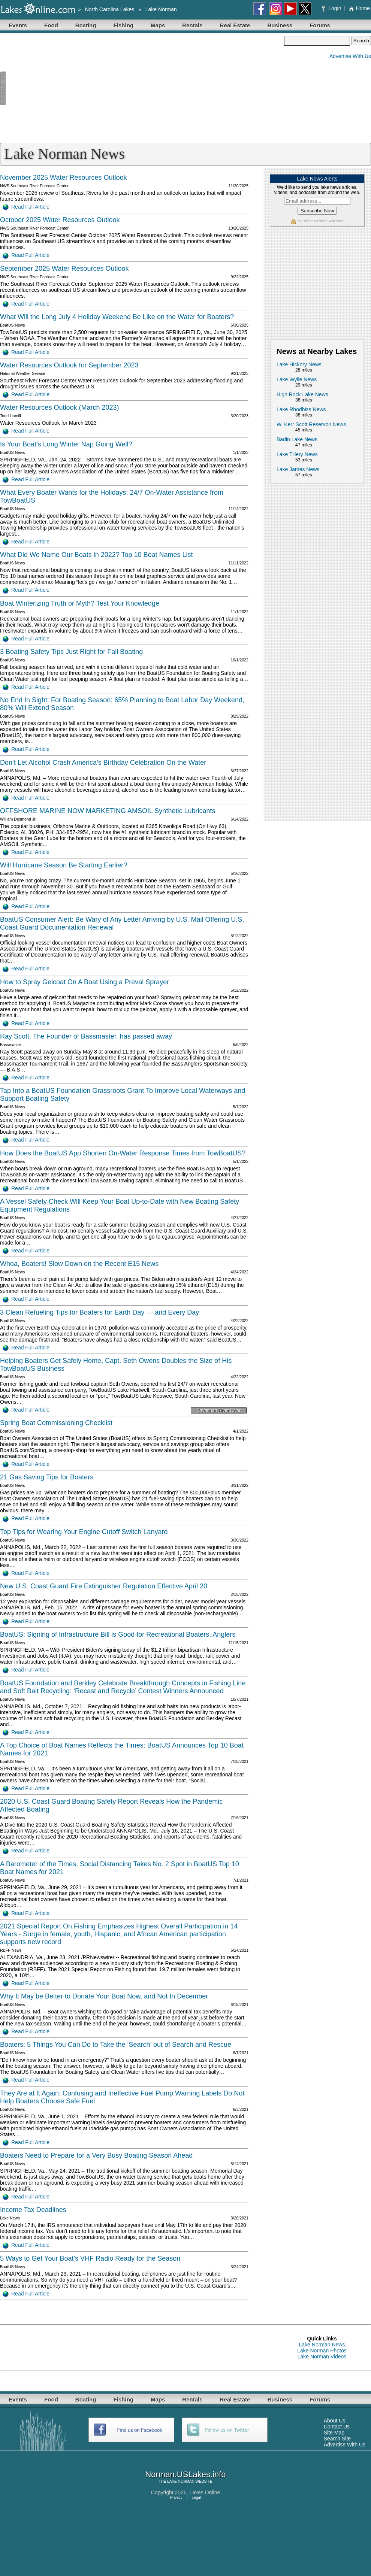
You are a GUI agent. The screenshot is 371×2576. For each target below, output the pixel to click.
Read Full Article (26, 207)
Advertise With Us (350, 56)
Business (279, 25)
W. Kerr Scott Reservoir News (311, 424)
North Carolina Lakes (110, 9)
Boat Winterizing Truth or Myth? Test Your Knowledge (79, 603)
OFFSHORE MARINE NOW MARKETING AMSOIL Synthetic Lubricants (107, 811)
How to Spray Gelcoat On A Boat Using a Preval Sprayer (84, 982)
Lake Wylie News (297, 379)
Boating (85, 25)
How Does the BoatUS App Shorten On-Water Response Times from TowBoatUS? (122, 1153)
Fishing (123, 25)
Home (359, 8)
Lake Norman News (322, 2345)
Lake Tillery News (297, 454)
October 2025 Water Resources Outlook (60, 220)
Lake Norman (161, 9)
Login (332, 8)
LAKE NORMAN (180, 2481)
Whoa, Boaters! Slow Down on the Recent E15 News (79, 1263)
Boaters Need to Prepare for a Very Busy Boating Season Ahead (96, 2155)
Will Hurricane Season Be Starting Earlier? (63, 865)
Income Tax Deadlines (33, 2209)
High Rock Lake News (302, 394)
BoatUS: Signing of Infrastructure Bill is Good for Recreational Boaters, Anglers (117, 1634)
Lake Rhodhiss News (301, 409)
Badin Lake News (297, 439)
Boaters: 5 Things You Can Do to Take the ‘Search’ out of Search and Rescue (115, 2044)
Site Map (334, 2433)
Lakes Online (205, 2492)
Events (18, 25)
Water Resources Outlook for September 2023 (69, 365)
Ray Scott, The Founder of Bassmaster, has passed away (86, 1036)
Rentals (192, 25)
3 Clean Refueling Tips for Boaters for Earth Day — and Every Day (99, 1312)
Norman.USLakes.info (185, 2474)
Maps (158, 25)
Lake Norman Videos (322, 2357)
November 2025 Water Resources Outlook (63, 177)
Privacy (176, 2497)
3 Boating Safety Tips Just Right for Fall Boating (71, 651)
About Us (335, 2421)
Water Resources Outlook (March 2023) (59, 407)
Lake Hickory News (299, 364)
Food (51, 25)
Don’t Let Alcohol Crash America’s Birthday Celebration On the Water (103, 762)
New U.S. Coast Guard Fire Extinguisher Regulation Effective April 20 (103, 1586)
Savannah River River (219, 1410)
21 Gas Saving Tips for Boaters (46, 1477)
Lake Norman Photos (322, 2351)
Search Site (337, 2439)
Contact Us (337, 2427)
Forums (320, 25)
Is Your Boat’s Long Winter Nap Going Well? (66, 444)
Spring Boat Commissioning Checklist (56, 1423)
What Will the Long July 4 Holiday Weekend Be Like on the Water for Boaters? (117, 317)
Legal (196, 2497)
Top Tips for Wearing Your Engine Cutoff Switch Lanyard (84, 1532)
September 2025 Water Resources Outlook (64, 268)
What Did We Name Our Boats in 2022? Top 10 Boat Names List (96, 554)
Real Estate (235, 25)
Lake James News (298, 469)
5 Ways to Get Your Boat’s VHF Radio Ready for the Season (90, 2258)
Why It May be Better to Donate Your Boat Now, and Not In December (104, 1996)
